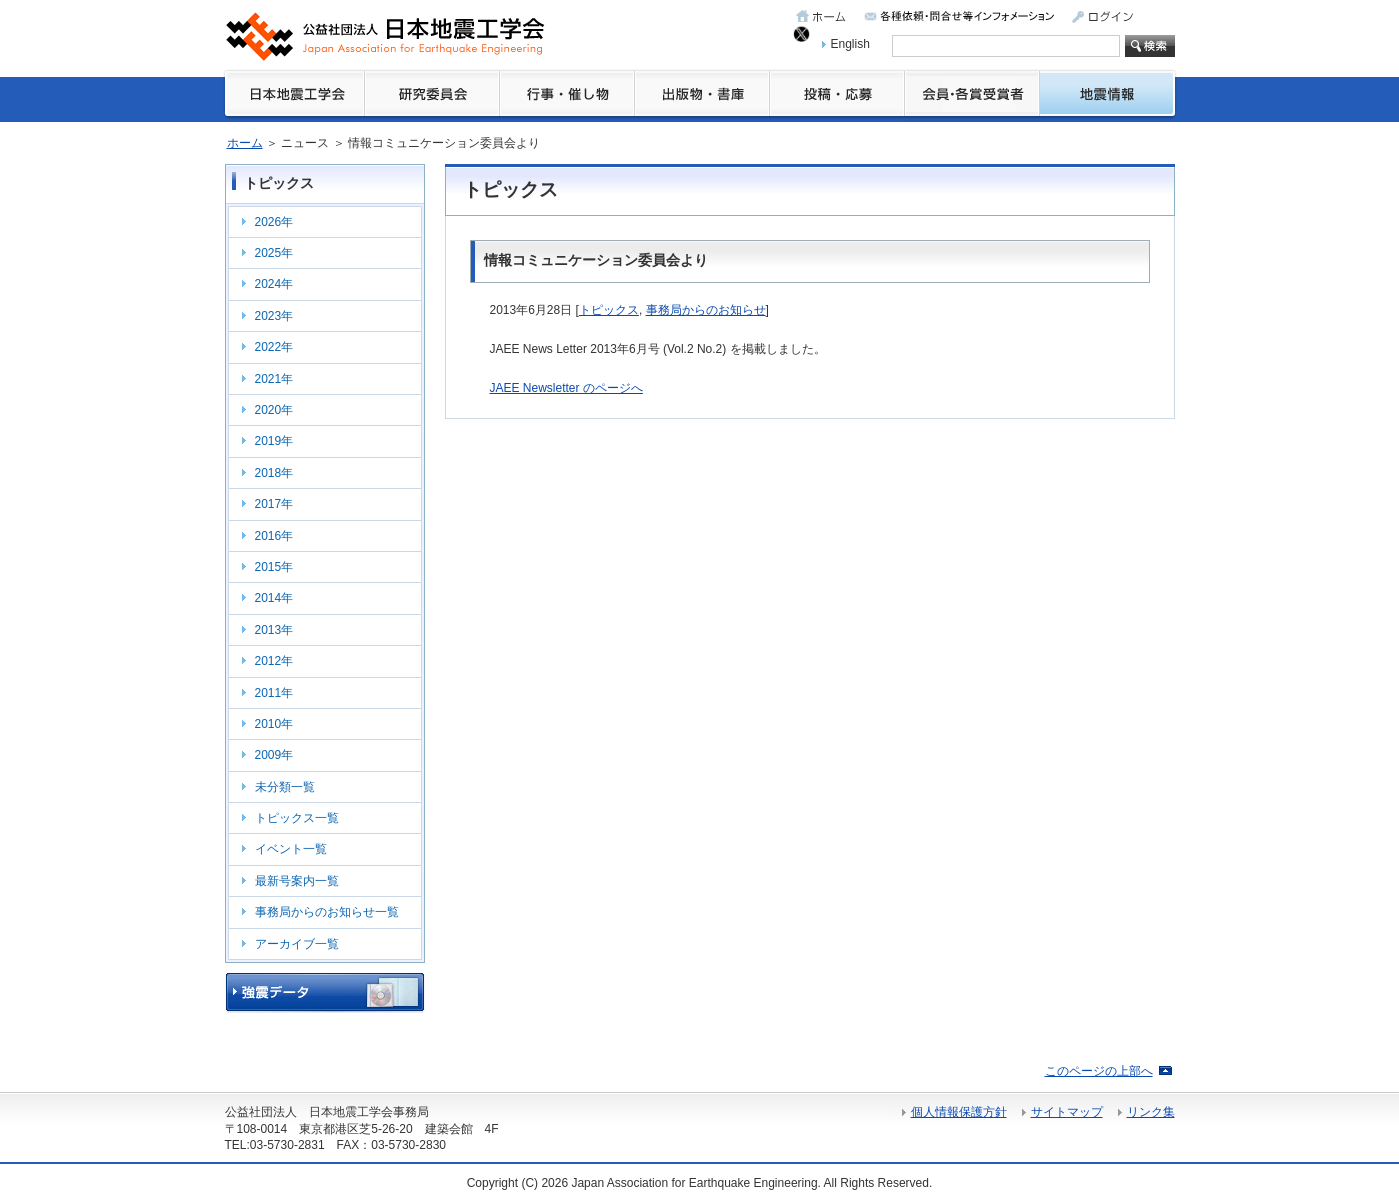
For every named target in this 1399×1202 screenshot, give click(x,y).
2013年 (274, 630)
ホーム (245, 143)
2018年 (274, 473)
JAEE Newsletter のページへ (566, 388)
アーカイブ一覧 (297, 944)
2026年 (274, 222)
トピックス (609, 310)
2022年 (274, 347)
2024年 (274, 284)
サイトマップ (1067, 1112)
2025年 (274, 253)
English (850, 44)
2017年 (274, 504)
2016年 (274, 536)
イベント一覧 (291, 849)
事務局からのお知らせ (706, 310)
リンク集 (1151, 1112)
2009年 (274, 755)
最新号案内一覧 (297, 881)
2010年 (274, 724)
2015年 (274, 567)
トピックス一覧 (297, 818)
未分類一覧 (285, 787)
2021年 (274, 379)
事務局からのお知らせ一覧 (327, 912)
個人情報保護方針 (959, 1112)
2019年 (274, 441)
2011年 (274, 693)
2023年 (274, 316)
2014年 (274, 598)
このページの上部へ (1099, 1071)
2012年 (274, 661)
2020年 (274, 410)
